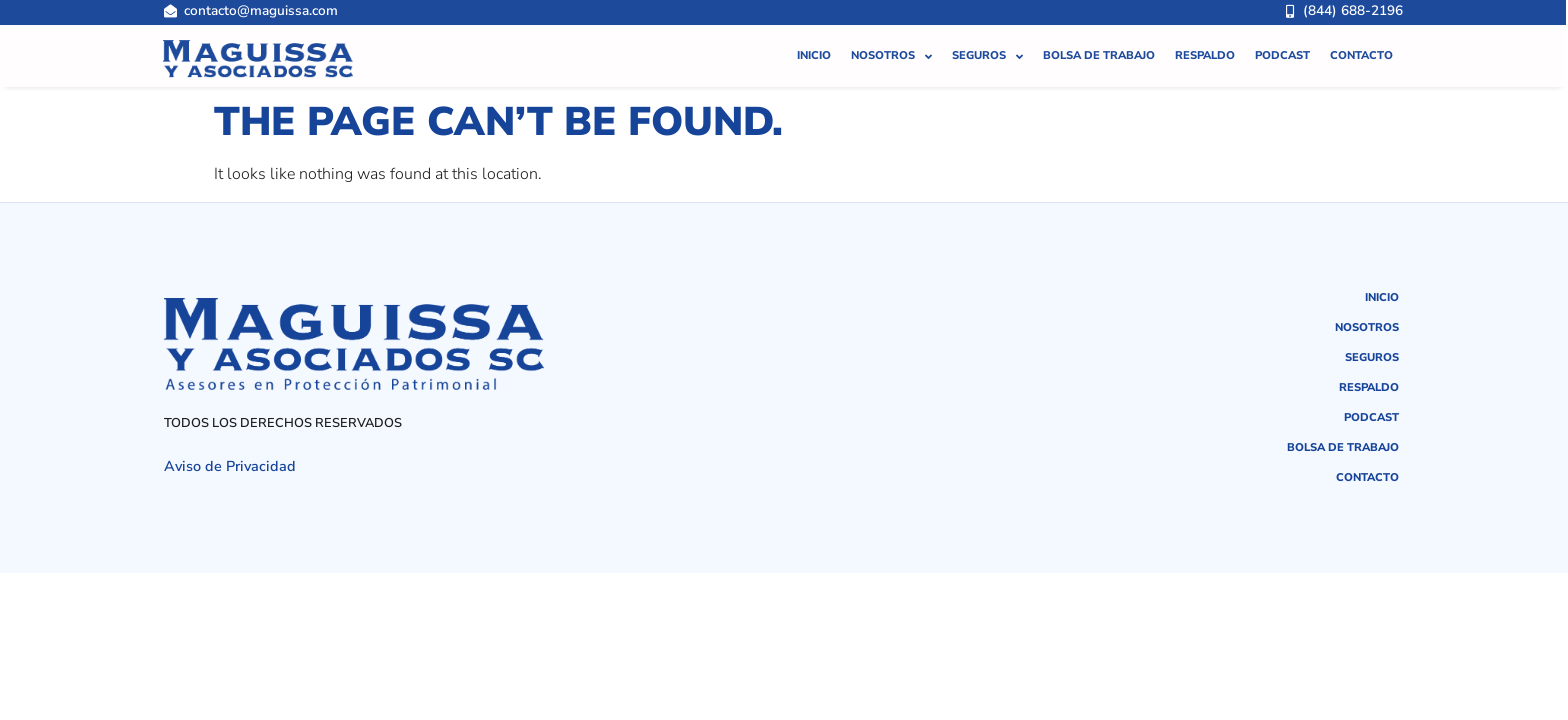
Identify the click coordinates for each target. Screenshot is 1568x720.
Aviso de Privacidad (230, 466)
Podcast (1282, 43)
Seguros (987, 44)
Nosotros (891, 44)
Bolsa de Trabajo (1099, 43)
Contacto (1361, 43)
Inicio (814, 43)
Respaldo (1205, 43)
